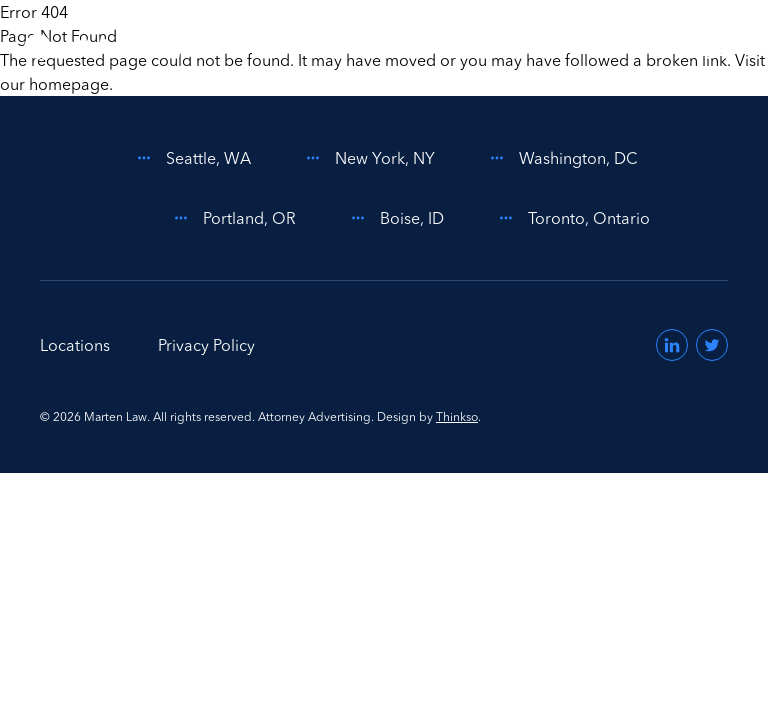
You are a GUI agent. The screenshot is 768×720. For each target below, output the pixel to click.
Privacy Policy (206, 345)
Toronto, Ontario (571, 218)
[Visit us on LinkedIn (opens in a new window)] (672, 345)
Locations (75, 345)
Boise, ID (394, 218)
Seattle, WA (190, 158)
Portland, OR (231, 218)
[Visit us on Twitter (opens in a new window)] (712, 345)
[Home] (114, 48)
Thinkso (457, 416)
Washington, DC (560, 158)
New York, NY (367, 158)
